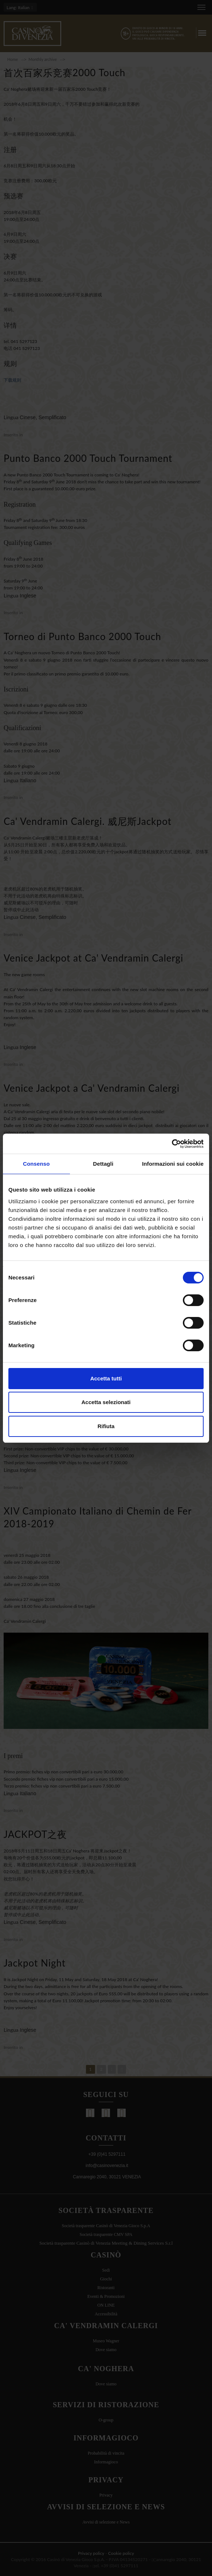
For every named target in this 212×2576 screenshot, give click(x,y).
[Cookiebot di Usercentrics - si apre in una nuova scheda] (172, 1144)
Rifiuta (106, 1426)
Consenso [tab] (36, 1164)
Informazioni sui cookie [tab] (173, 1164)
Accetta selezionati (105, 1402)
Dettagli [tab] (103, 1164)
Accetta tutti (106, 1378)
